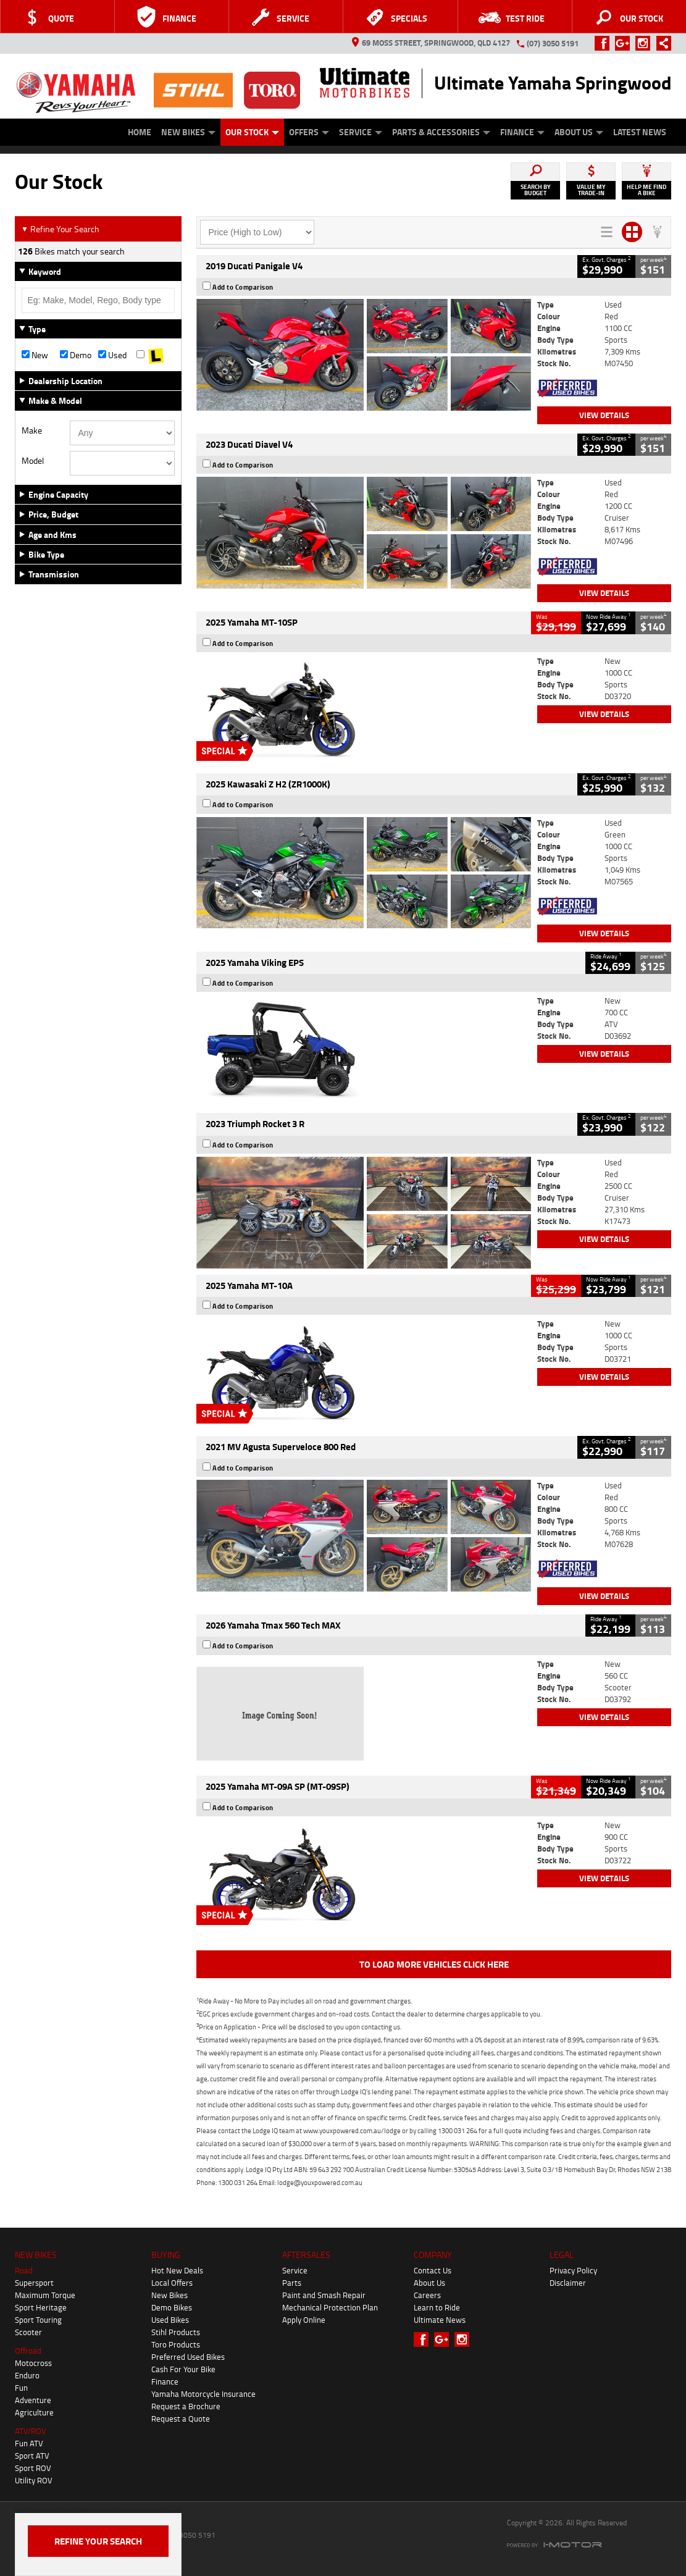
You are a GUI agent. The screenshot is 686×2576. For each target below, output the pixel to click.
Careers (427, 2295)
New (35, 355)
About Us (578, 131)
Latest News (639, 131)
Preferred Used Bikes (188, 2357)
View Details (604, 415)
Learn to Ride (437, 2307)
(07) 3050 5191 (553, 43)
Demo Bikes (171, 2307)
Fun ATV (29, 2443)
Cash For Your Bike (183, 2369)
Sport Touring (38, 2320)
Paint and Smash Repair (324, 2295)
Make (32, 430)
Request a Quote (180, 2418)
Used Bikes (170, 2320)
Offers (309, 131)
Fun (21, 2387)
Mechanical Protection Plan (330, 2307)
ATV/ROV (30, 2431)
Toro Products (175, 2344)
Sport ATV (32, 2455)
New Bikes (188, 131)
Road (24, 2270)
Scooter (28, 2332)
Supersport (34, 2282)
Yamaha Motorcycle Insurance (203, 2394)
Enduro (27, 2375)
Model (33, 460)
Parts (291, 2282)
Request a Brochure (185, 2406)
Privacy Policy (573, 2270)
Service (360, 131)
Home (139, 131)
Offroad (28, 2350)
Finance (522, 131)
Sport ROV (33, 2468)
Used (112, 355)
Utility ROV (33, 2480)
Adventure (33, 2400)
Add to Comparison (243, 287)
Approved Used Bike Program (93, 137)
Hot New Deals (177, 2270)
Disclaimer (568, 2282)
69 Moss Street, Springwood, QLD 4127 (431, 42)
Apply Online (303, 2320)
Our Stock (252, 131)
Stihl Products (175, 2332)
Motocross (33, 2363)
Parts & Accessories (441, 131)
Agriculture (34, 2412)
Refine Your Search (60, 228)
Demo (75, 355)
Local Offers (172, 2282)
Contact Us (432, 2270)
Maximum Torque (45, 2295)
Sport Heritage (41, 2307)
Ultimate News (440, 2320)
